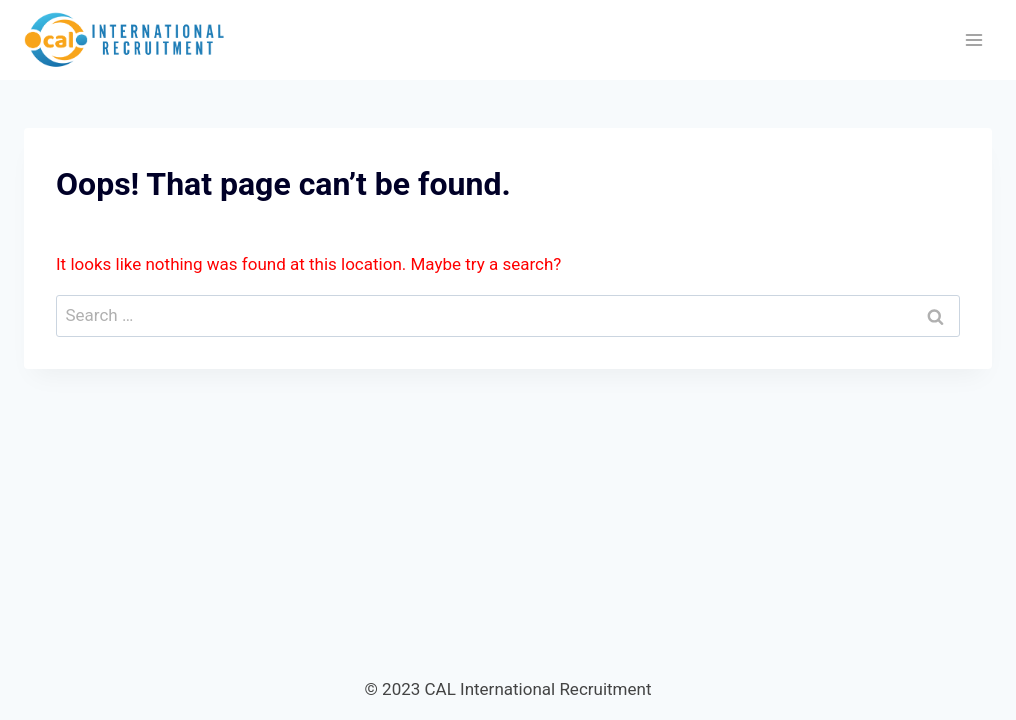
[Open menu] (973, 39)
